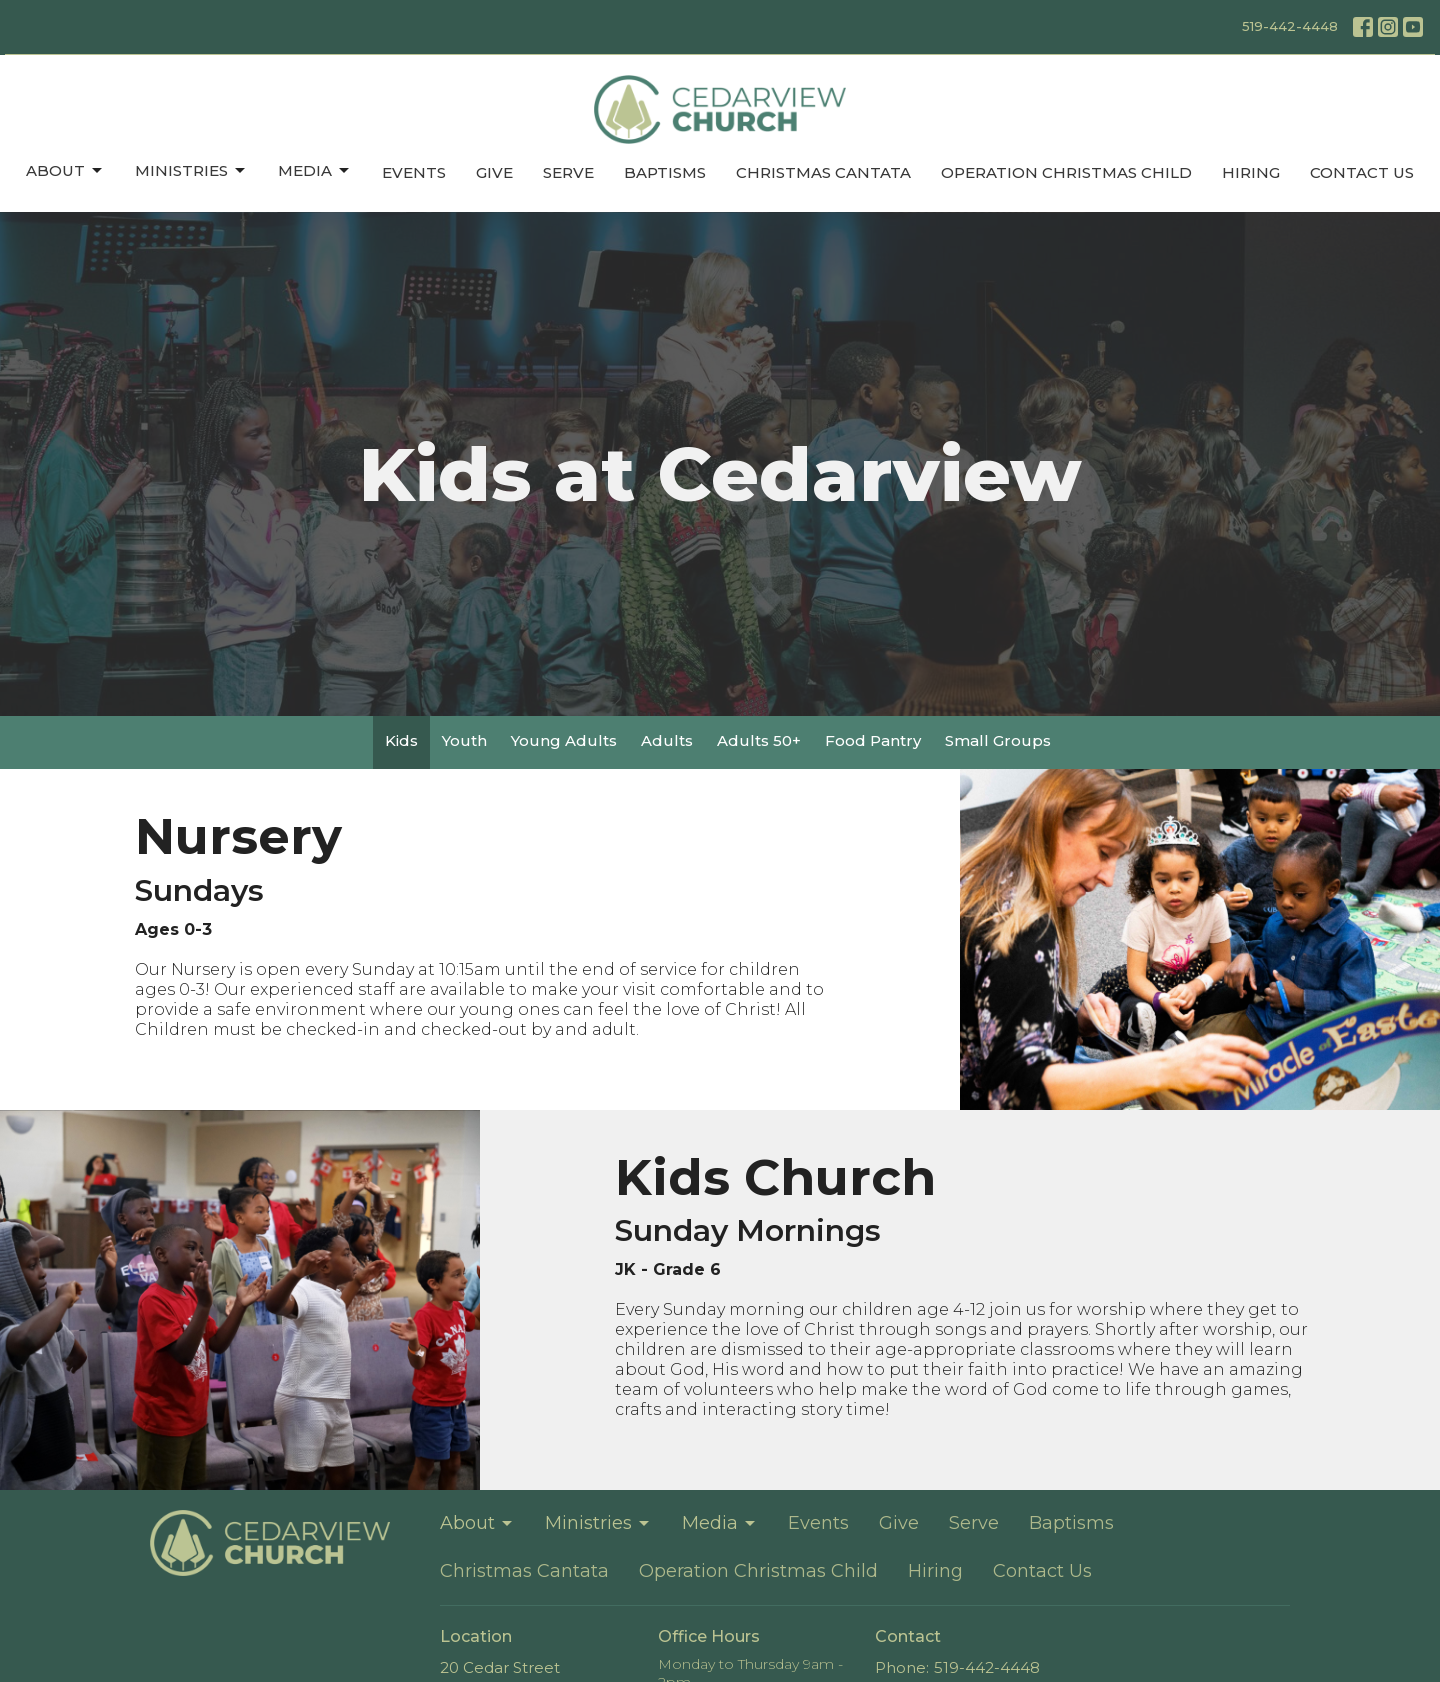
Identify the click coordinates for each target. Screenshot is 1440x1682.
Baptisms (665, 172)
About (65, 171)
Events (414, 172)
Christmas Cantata (823, 172)
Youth (464, 740)
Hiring (1251, 172)
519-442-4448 (1290, 26)
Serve (568, 172)
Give (494, 172)
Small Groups (998, 740)
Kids (401, 740)
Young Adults (564, 740)
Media (315, 171)
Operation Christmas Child (1066, 172)
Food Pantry (873, 740)
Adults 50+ (759, 740)
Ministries (191, 171)
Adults (667, 740)
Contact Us (1362, 172)
